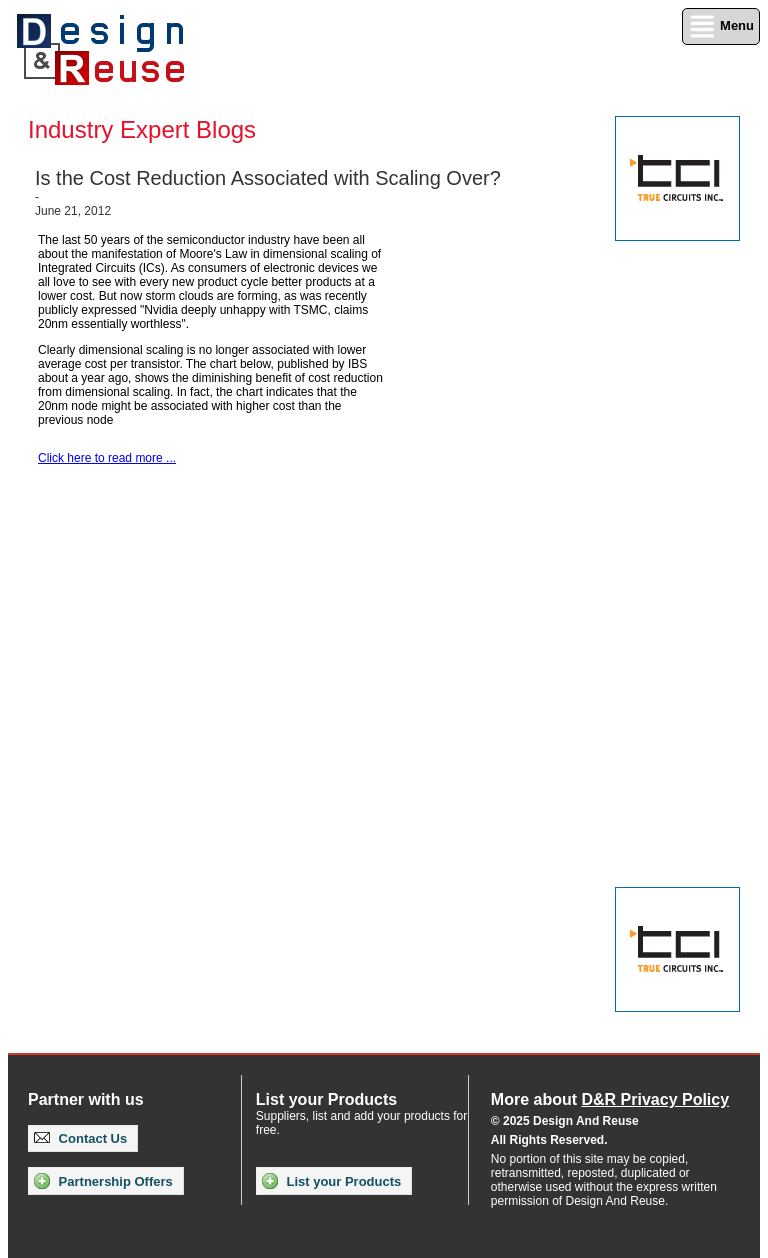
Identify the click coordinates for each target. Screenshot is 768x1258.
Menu (721, 26)
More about (610, 1099)
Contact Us (80, 1138)
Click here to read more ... (107, 458)
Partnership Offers (103, 1181)
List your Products (331, 1181)
